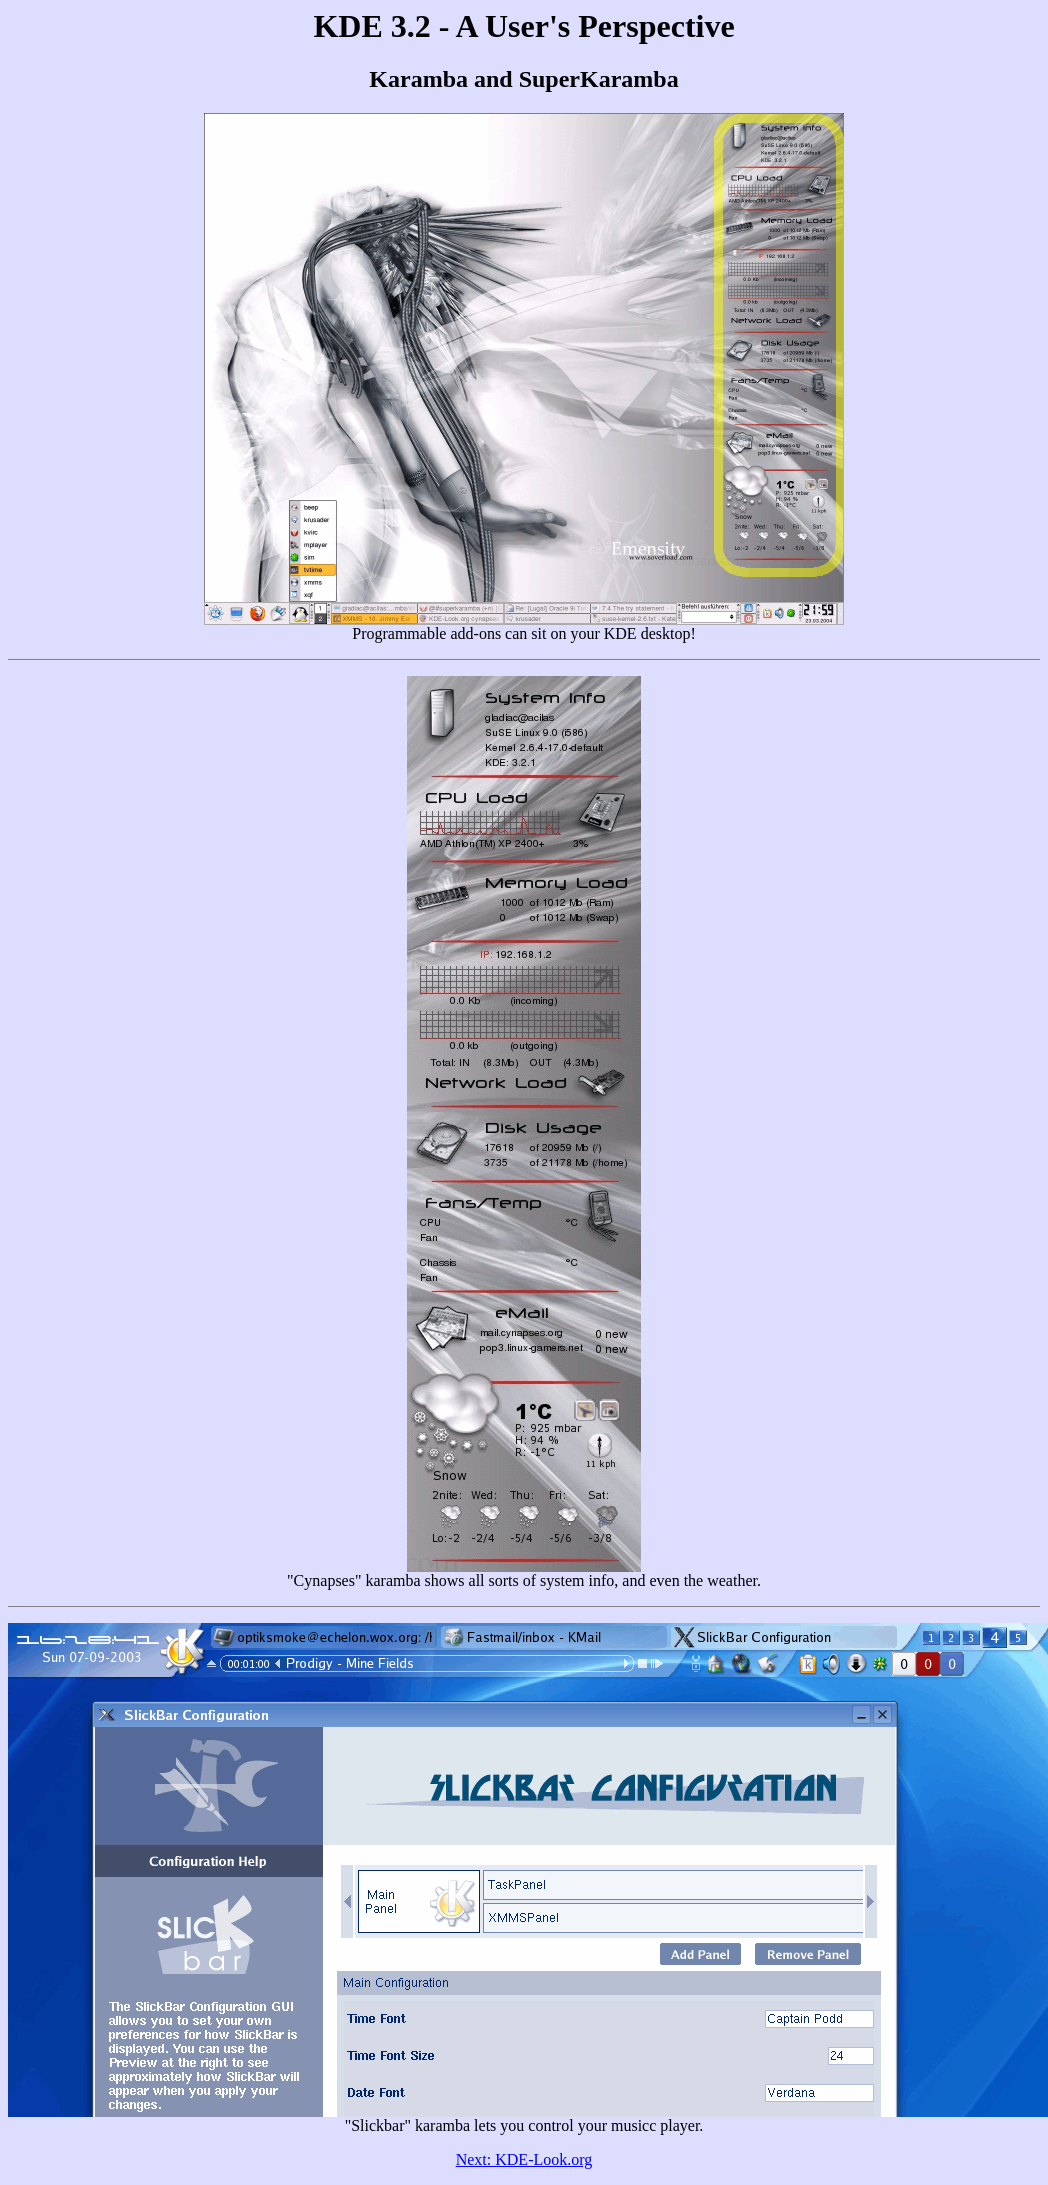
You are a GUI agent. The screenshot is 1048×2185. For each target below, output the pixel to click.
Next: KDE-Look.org (524, 2159)
